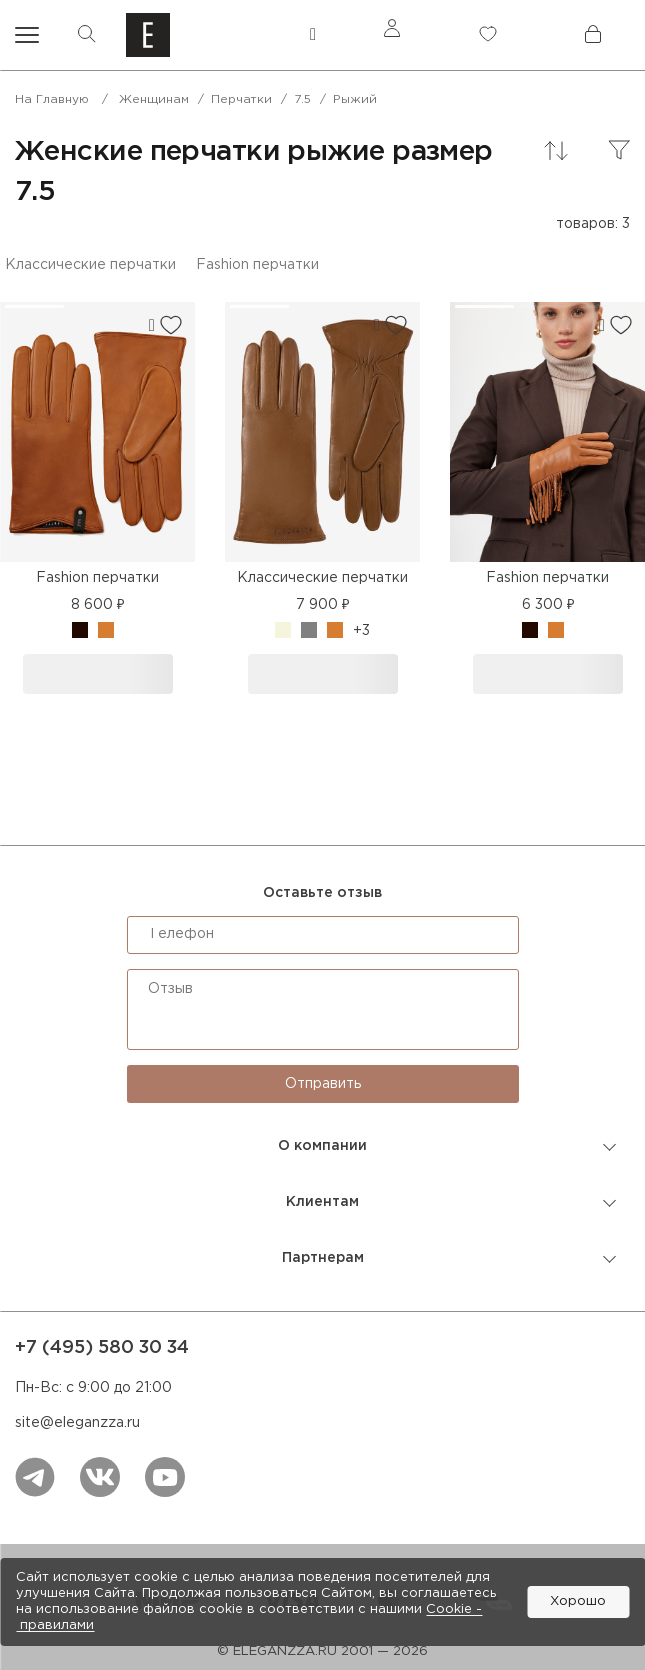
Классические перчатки (90, 265)
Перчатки (241, 99)
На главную (52, 99)
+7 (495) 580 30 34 (102, 1348)
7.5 (302, 99)
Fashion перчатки (257, 265)
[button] (34, 306)
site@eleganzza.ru (77, 1423)
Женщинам (154, 99)
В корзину (98, 674)
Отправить (323, 1084)
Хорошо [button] (578, 1601)
